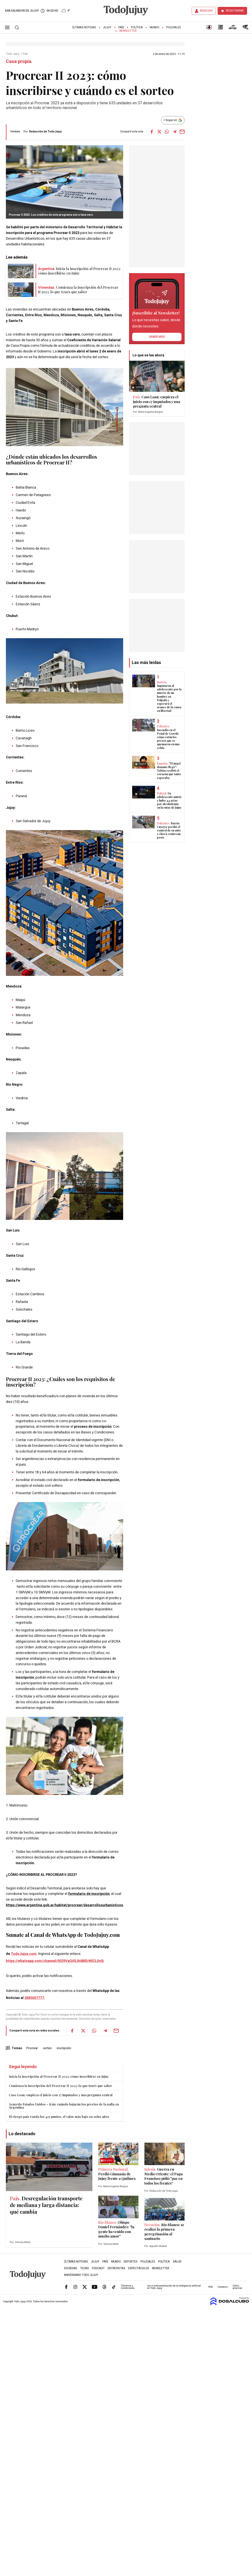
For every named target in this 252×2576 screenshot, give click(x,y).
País (121, 27)
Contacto (223, 2287)
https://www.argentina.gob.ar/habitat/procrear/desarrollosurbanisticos (64, 1905)
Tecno (84, 2268)
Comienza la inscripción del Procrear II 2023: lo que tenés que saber (60, 2086)
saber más (157, 336)
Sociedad (70, 2268)
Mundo (154, 27)
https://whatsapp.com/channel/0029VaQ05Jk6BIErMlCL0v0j (55, 1961)
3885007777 (34, 1998)
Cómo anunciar (237, 2287)
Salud (177, 2262)
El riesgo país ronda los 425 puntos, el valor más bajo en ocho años (59, 2117)
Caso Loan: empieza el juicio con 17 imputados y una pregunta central (61, 2095)
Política (137, 27)
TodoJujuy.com (24, 1954)
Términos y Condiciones (128, 2287)
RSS (210, 2287)
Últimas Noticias (84, 27)
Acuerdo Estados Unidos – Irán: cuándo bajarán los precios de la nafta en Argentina (64, 2105)
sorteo (47, 2048)
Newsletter (128, 31)
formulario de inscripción (89, 1893)
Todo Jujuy (13, 54)
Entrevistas (116, 2268)
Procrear (32, 2048)
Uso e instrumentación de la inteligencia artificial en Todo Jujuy (174, 2287)
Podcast (98, 2268)
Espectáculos (138, 2268)
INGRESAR (206, 11)
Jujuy (107, 27)
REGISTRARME (235, 11)
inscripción (64, 2048)
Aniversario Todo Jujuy (81, 2275)
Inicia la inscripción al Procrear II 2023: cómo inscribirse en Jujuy (59, 2076)
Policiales (173, 27)
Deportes (130, 2262)
